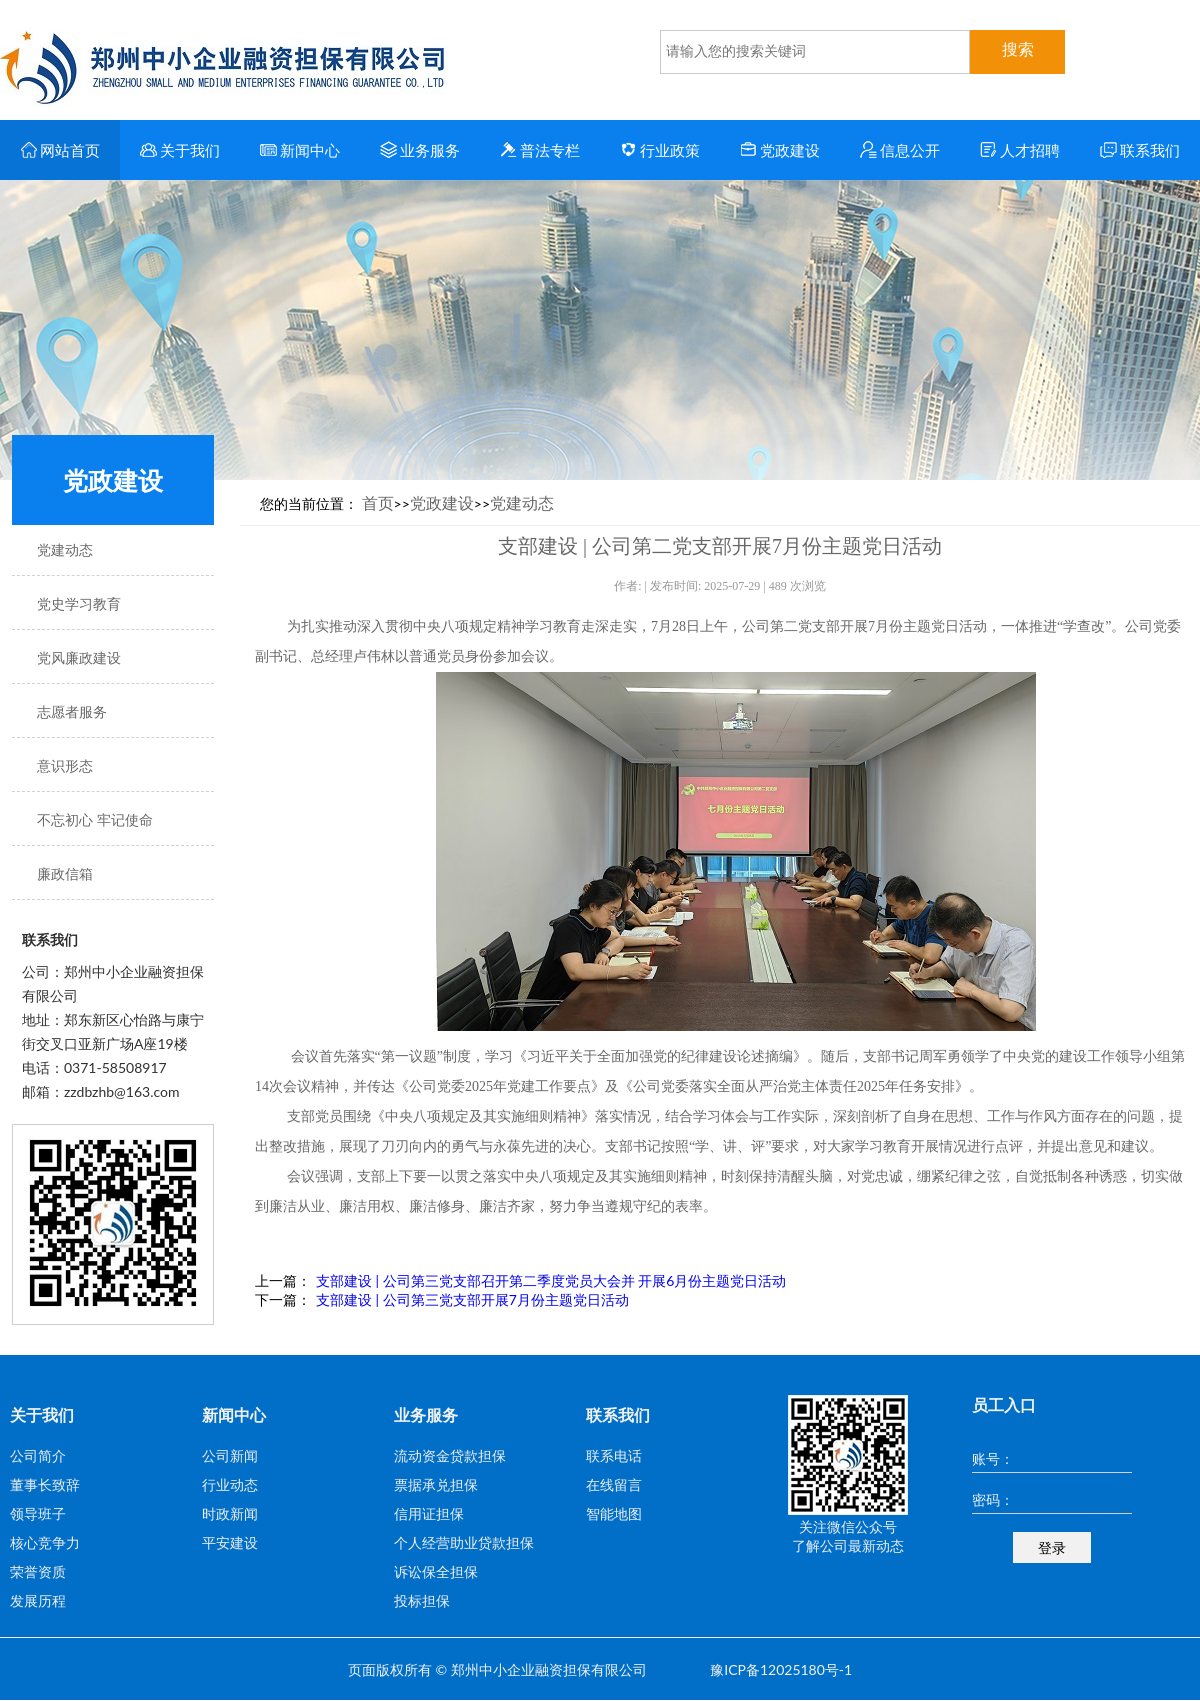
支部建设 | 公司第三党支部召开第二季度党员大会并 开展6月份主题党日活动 (551, 1280)
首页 (378, 502)
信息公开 (900, 150)
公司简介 (38, 1455)
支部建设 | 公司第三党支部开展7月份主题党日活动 (472, 1299)
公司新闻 (230, 1455)
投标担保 (422, 1600)
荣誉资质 (38, 1571)
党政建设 (780, 150)
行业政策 (660, 150)
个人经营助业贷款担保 (464, 1542)
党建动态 (522, 502)
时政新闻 (230, 1513)
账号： (993, 1458)
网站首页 (60, 150)
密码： (993, 1499)
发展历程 (38, 1600)
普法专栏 (540, 150)
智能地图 (614, 1513)
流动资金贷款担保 (450, 1455)
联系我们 (1140, 150)
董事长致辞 (45, 1484)
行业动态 (230, 1484)
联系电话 (614, 1455)
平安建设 (230, 1542)
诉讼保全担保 (436, 1571)
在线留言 (614, 1484)
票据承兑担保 (436, 1484)
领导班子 (38, 1513)
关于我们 (180, 150)
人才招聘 (1020, 150)
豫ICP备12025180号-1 (781, 1669)
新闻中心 (300, 150)
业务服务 (420, 150)
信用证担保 (429, 1513)
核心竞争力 (45, 1542)
